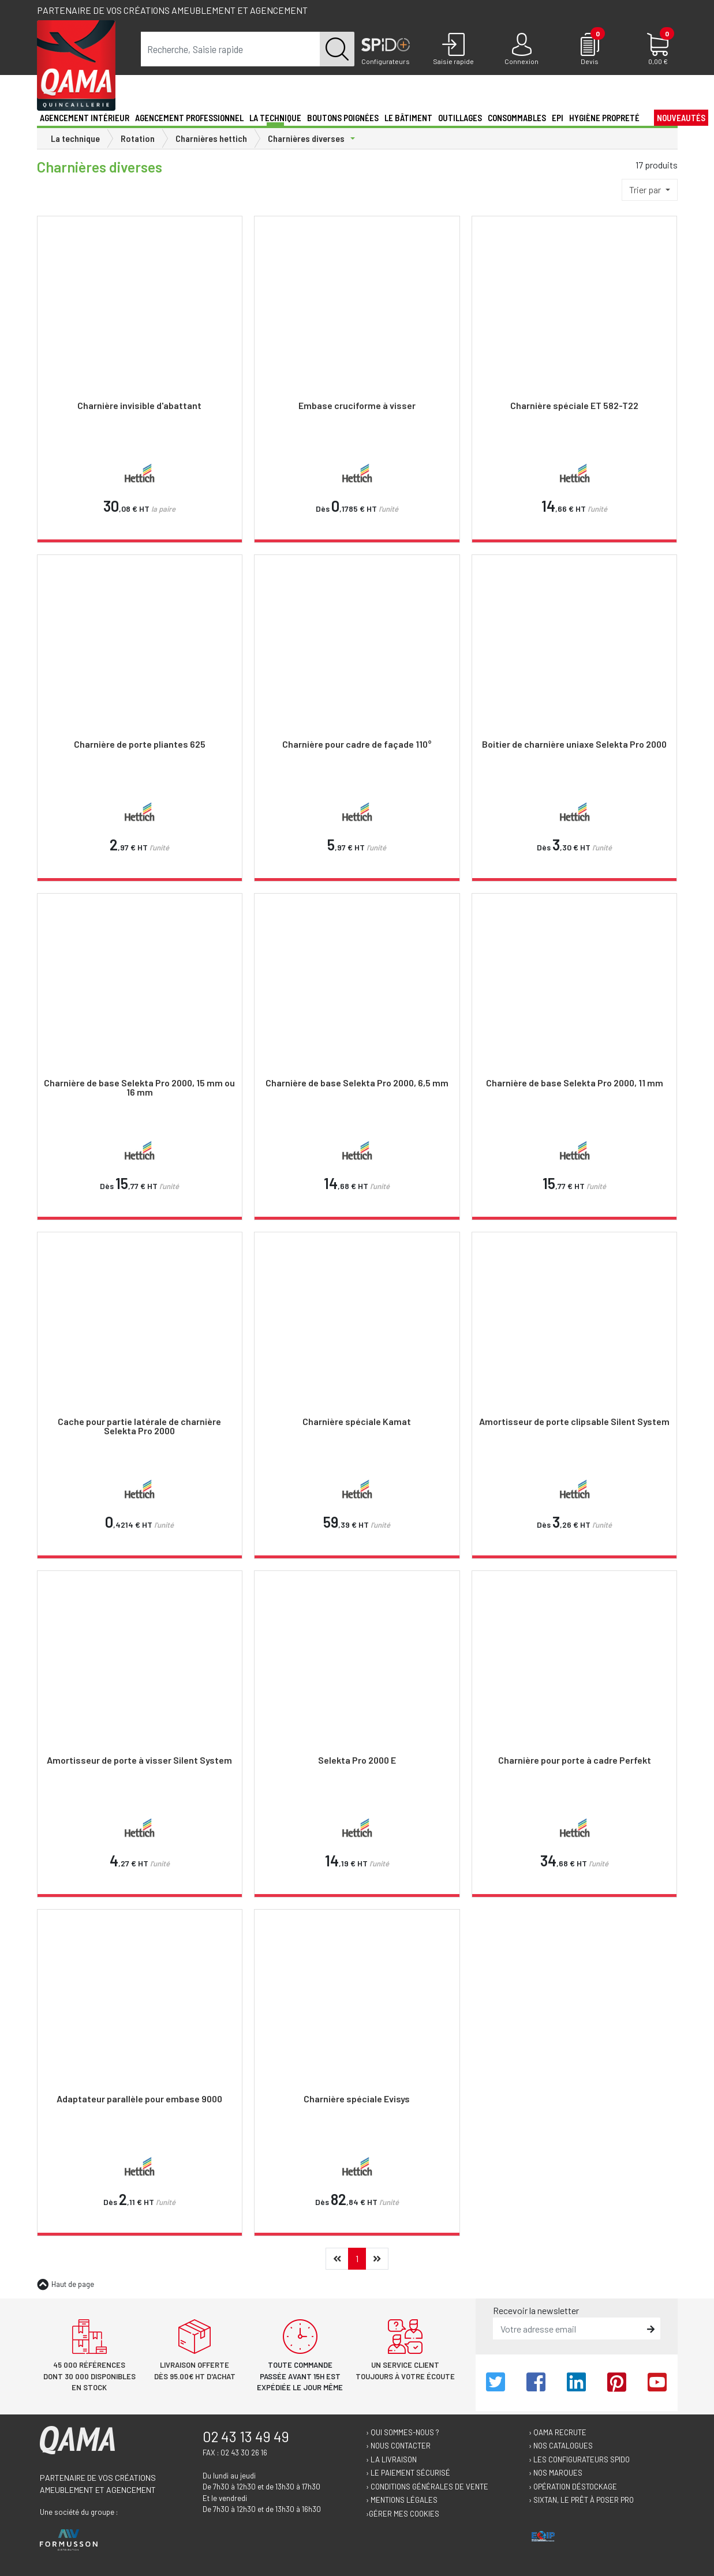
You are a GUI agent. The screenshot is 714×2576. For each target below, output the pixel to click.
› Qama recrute (557, 2432)
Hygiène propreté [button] (604, 118)
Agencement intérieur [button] (84, 118)
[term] (230, 49)
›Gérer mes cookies (402, 2513)
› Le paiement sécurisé (408, 2472)
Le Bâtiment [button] (408, 118)
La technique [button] (275, 118)
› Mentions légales (402, 2499)
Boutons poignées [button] (343, 118)
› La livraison (391, 2459)
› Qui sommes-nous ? (402, 2432)
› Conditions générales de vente (427, 2486)
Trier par (646, 189)
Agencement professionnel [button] (189, 118)
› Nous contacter (398, 2445)
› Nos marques (555, 2472)
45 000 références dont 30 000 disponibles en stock (89, 2376)
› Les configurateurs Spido (579, 2459)
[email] (568, 2328)
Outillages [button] (460, 118)
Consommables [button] (517, 118)
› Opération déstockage (573, 2486)
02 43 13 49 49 (246, 2436)
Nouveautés (681, 118)
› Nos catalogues (561, 2445)
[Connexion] (522, 49)
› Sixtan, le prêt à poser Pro (581, 2499)
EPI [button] (557, 118)
